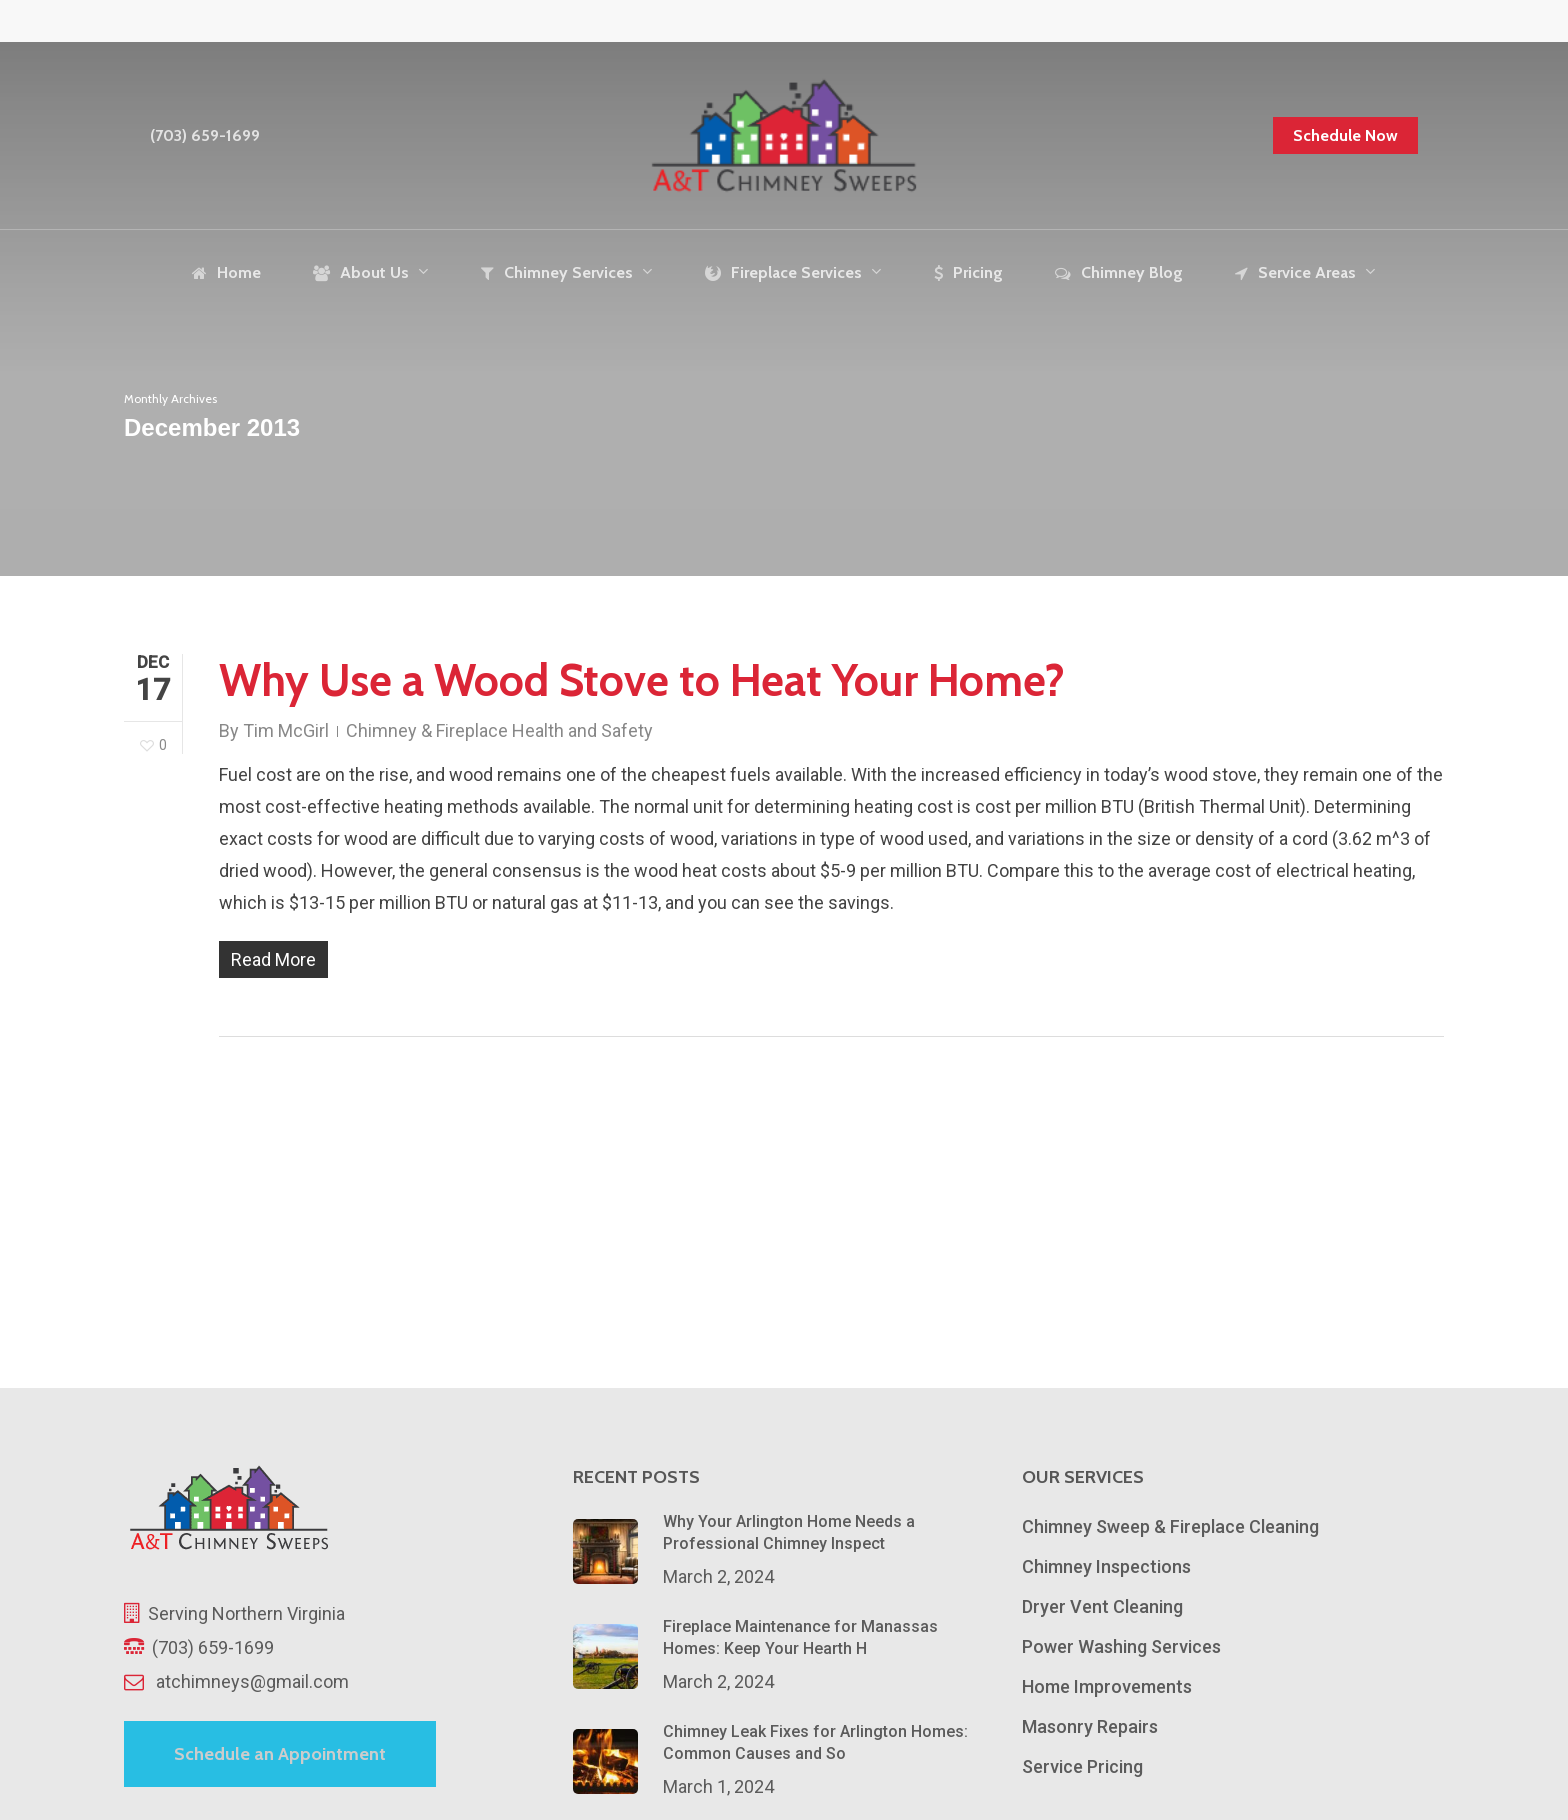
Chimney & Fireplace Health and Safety (499, 730)
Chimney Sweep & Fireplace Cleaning (1170, 1526)
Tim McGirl (286, 730)
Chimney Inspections (1106, 1566)
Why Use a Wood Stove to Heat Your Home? (642, 680)
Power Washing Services (1121, 1646)
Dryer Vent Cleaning (1102, 1606)
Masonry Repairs (1090, 1726)
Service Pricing (1082, 1766)
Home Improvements (1107, 1686)
